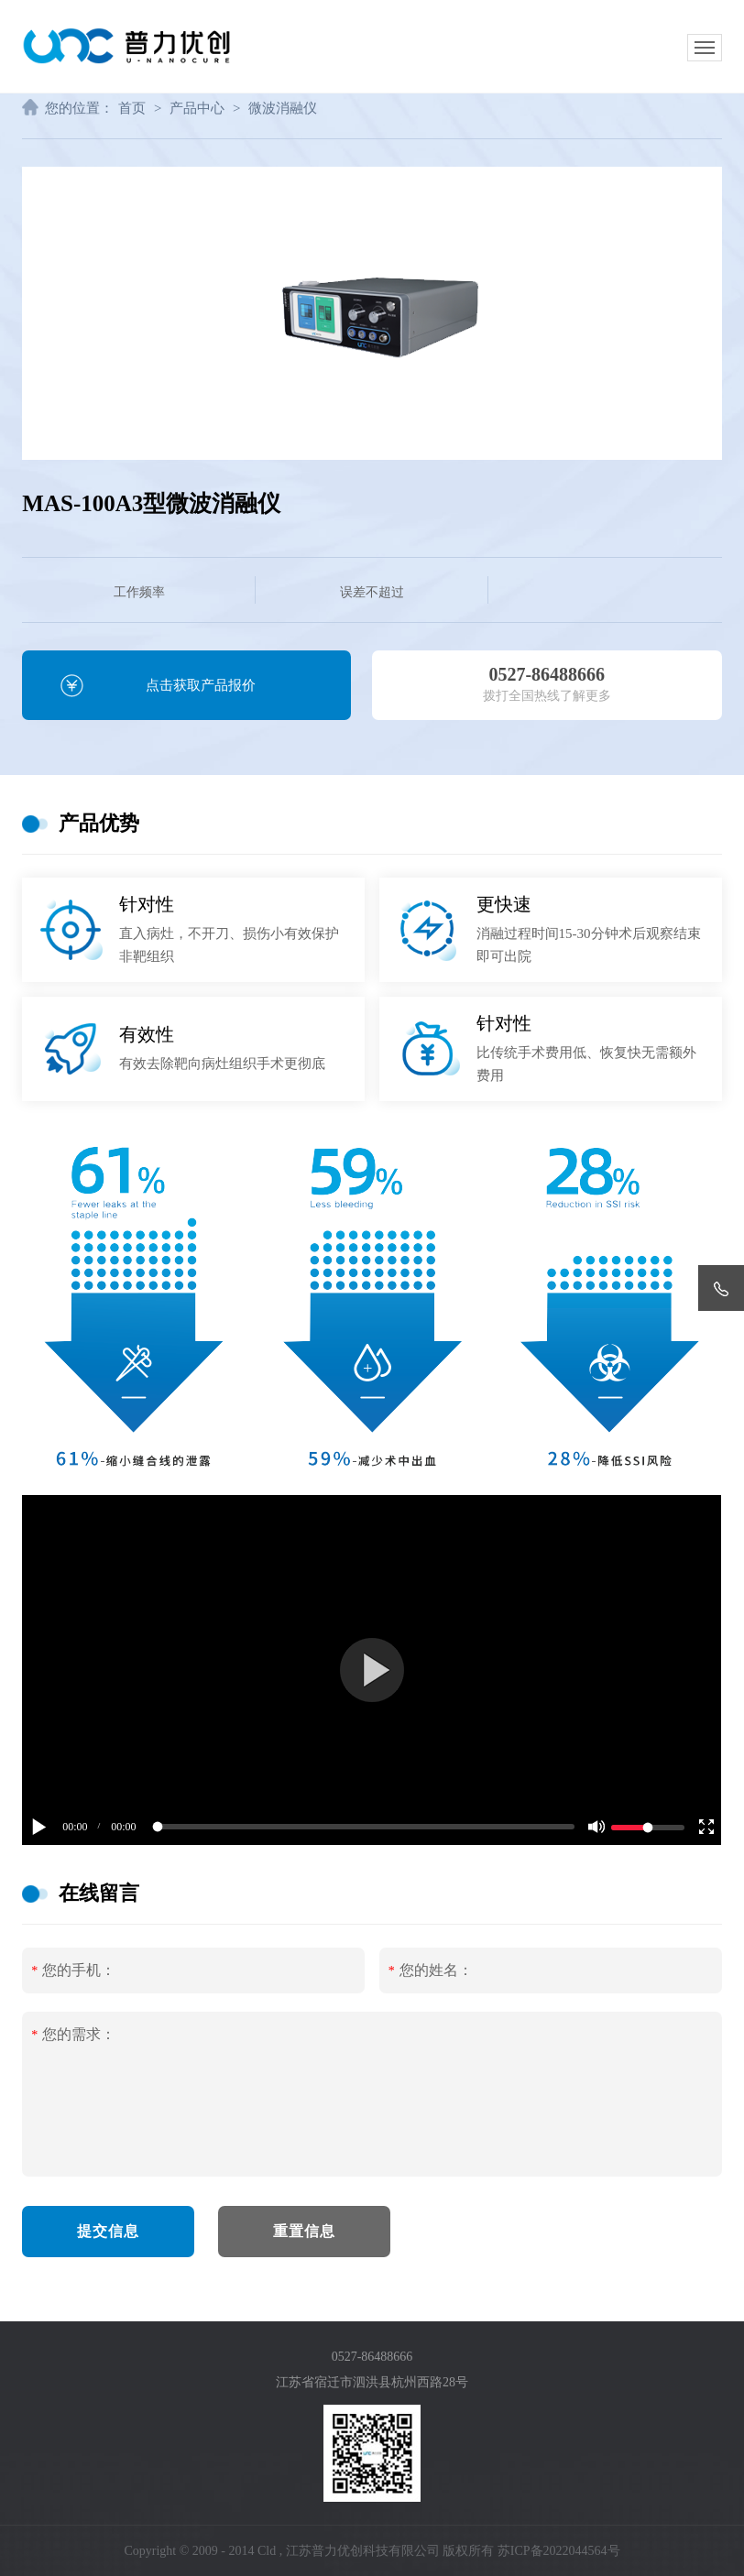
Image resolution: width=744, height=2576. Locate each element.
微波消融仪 (282, 108)
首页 (132, 108)
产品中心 (197, 108)
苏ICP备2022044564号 (559, 2551)
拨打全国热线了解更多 (547, 676)
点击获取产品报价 (201, 685)
